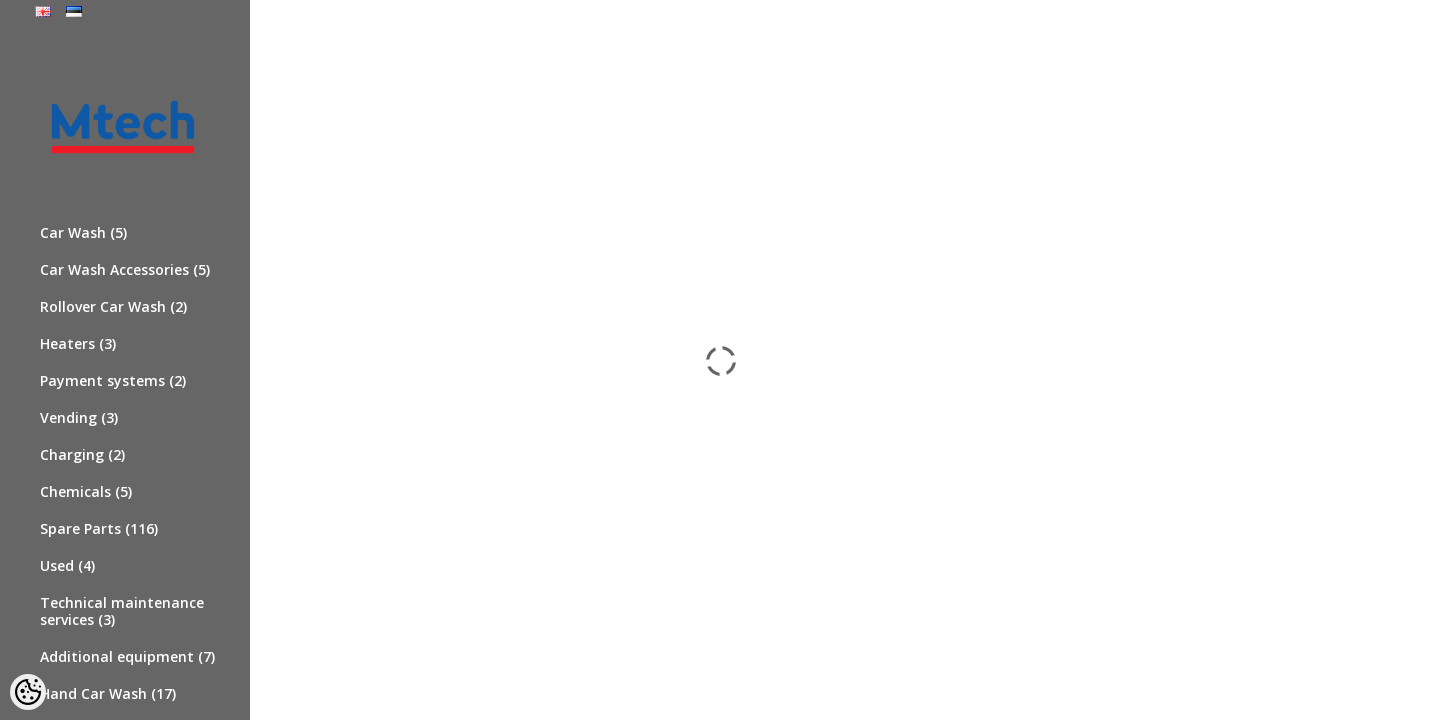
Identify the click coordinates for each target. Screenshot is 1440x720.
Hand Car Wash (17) (108, 693)
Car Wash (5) (83, 232)
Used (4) (67, 565)
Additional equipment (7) (127, 656)
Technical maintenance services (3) (122, 611)
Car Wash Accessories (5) (125, 269)
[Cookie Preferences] (28, 692)
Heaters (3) (78, 343)
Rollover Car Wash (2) (113, 306)
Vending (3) (79, 417)
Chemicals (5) (86, 491)
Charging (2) (82, 454)
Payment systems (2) (113, 380)
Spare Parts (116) (99, 528)
